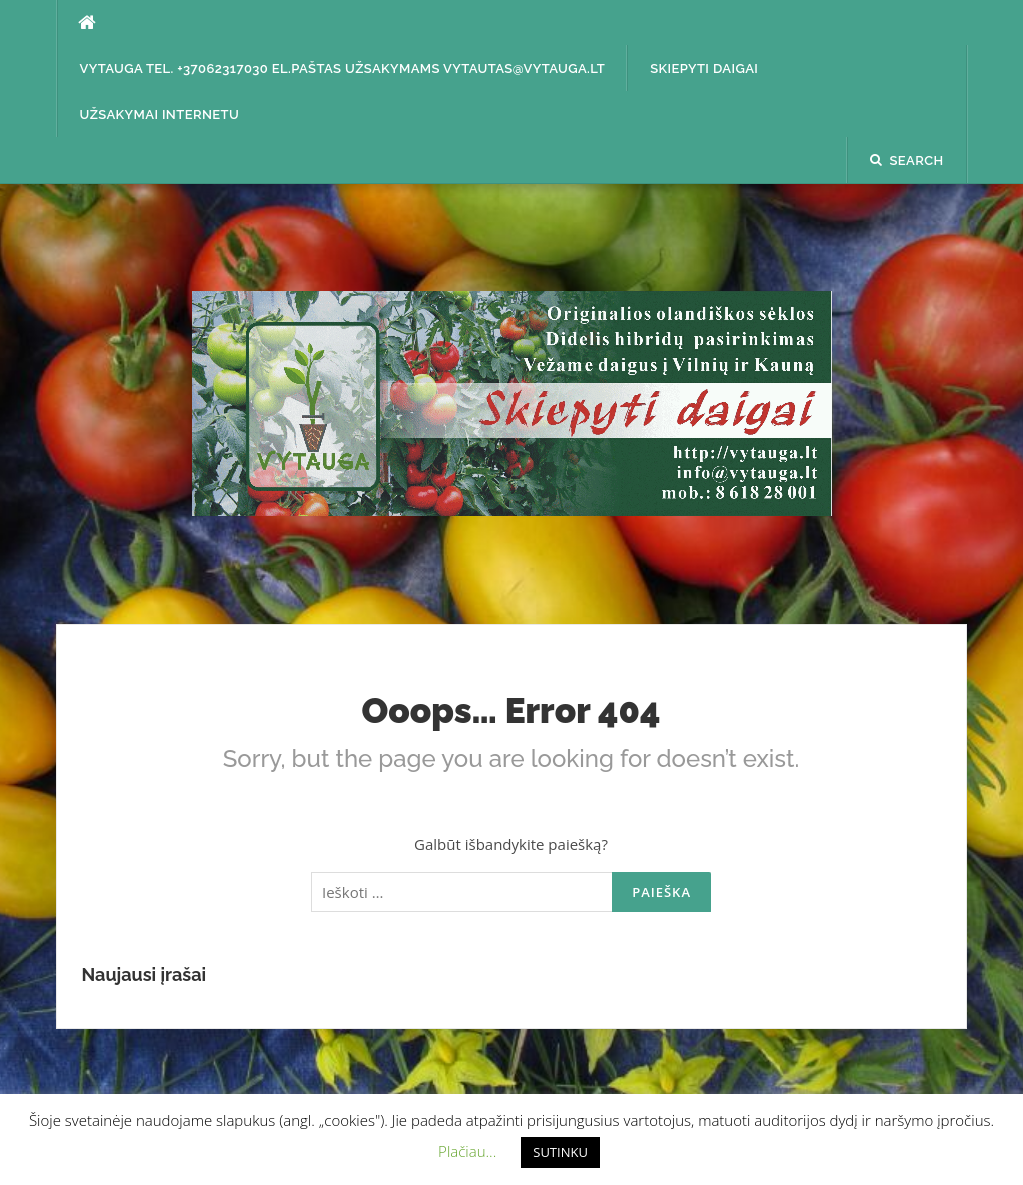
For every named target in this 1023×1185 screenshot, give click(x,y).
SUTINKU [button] (560, 1152)
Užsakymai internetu (160, 114)
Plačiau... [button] (467, 1151)
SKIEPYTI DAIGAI (704, 68)
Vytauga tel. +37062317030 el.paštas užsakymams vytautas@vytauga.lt (343, 68)
